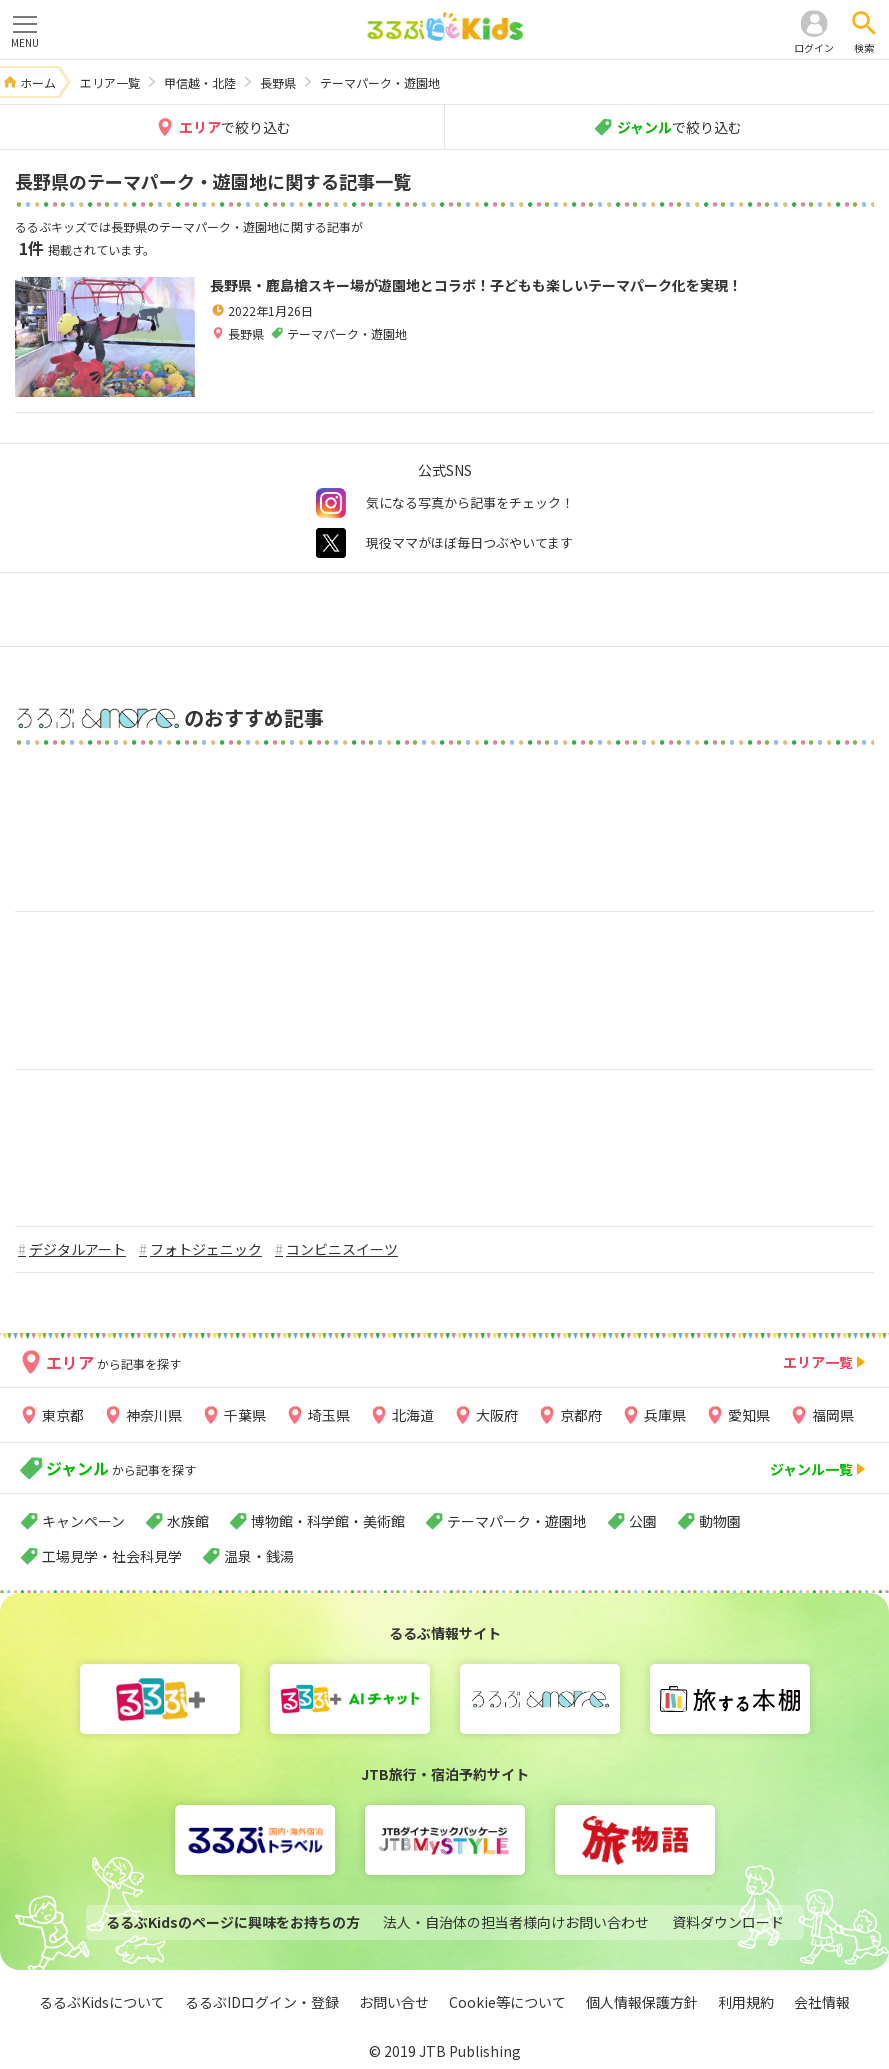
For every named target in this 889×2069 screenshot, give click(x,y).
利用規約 (746, 2002)
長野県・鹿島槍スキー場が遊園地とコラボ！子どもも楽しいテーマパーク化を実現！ (476, 285)
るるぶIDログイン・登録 (262, 2002)
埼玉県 (329, 1415)
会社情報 (822, 2002)
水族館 (188, 1521)
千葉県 (245, 1415)
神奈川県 (154, 1415)
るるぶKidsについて (102, 2002)
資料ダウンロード (728, 1922)
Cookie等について (507, 2002)
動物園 (720, 1521)
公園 (643, 1521)
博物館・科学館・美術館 (328, 1521)
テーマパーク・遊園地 (517, 1521)
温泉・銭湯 (259, 1556)
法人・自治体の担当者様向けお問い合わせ (516, 1922)
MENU (25, 30)
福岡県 (833, 1415)
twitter (331, 543)
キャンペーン (83, 1521)
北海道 (413, 1415)
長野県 (246, 333)
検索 (864, 47)
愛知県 (749, 1415)
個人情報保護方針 (642, 2002)
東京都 (63, 1415)
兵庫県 (665, 1415)
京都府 (581, 1415)
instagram (331, 503)
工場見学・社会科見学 (112, 1556)
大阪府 (497, 1415)
